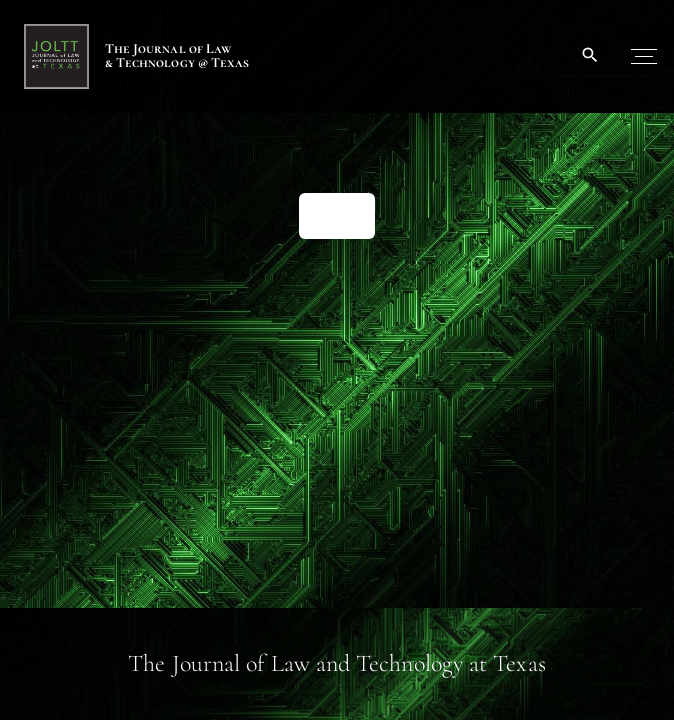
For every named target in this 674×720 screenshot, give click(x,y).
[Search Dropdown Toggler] (590, 56)
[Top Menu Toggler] (644, 56)
